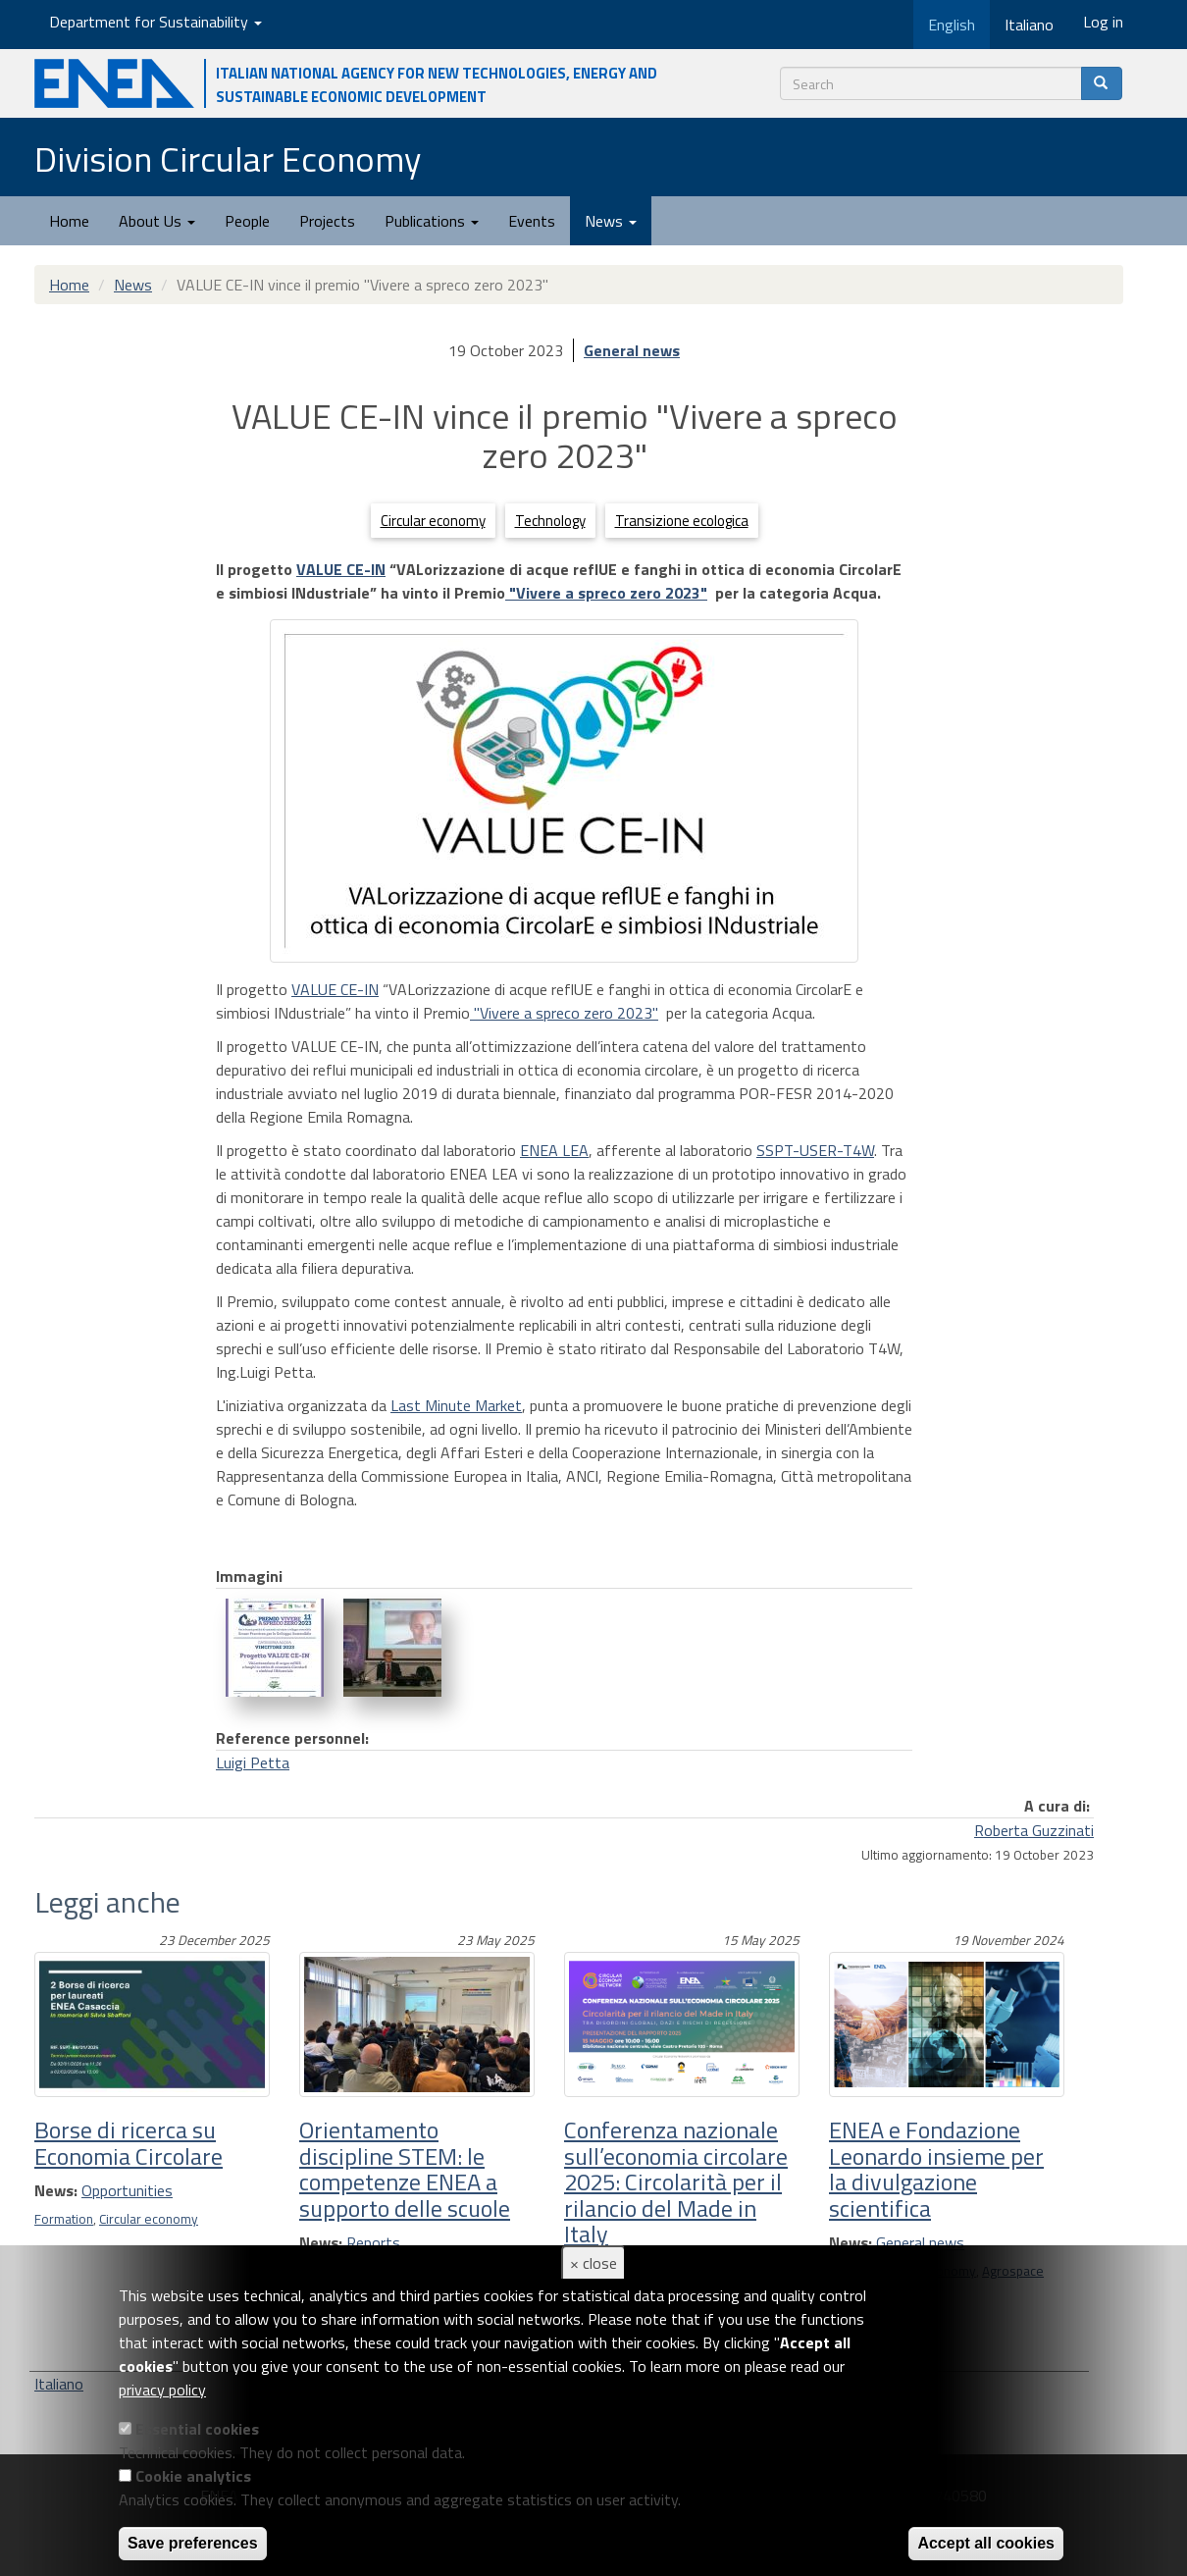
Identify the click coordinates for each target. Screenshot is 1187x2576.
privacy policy (162, 2389)
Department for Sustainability (155, 21)
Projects (327, 221)
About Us (157, 221)
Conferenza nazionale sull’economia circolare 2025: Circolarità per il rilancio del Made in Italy (676, 2181)
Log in (1103, 21)
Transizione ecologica (681, 520)
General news (632, 350)
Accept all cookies (986, 2543)
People (247, 221)
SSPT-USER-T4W (815, 1150)
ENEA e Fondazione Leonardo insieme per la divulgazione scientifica (936, 2168)
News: (55, 2190)
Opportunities (127, 2190)
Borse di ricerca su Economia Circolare (128, 2142)
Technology (550, 520)
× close (593, 2263)
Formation (63, 2219)
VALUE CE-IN (341, 569)
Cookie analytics (193, 2476)
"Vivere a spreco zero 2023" (606, 593)
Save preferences (193, 2543)
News (611, 221)
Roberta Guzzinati (1034, 1830)
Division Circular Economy (227, 158)
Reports (373, 2242)
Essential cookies (197, 2429)
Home (69, 221)
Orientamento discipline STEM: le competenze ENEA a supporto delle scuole (404, 2168)
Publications (432, 221)
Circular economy (433, 520)
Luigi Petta (252, 1762)
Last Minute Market (456, 1405)
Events (531, 221)
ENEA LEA (554, 1150)
